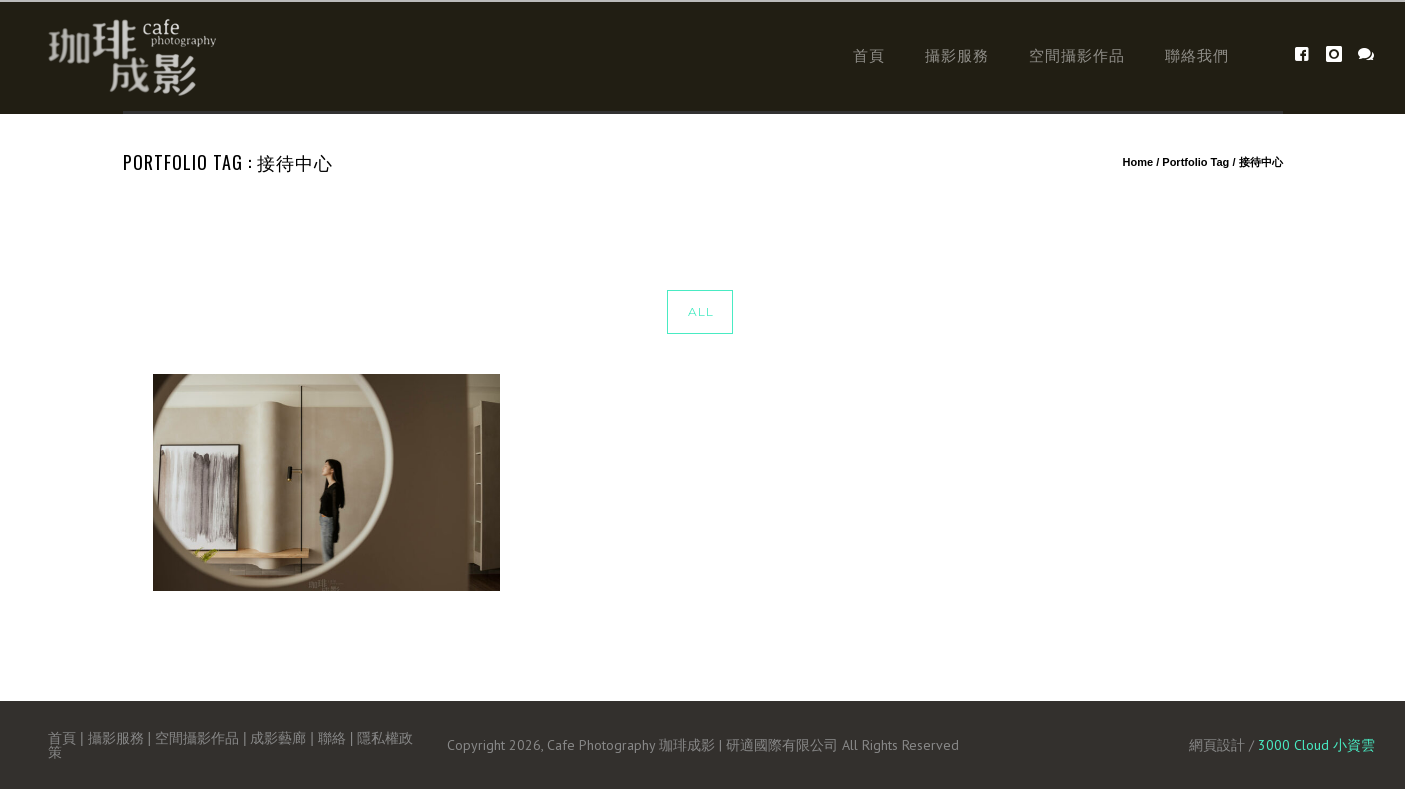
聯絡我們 (1197, 55)
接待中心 (1261, 162)
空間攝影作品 (1077, 55)
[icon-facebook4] (1307, 54)
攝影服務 (957, 55)
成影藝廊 (278, 738)
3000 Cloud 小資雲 (1316, 745)
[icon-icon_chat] (1366, 54)
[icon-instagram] (1339, 54)
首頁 (869, 55)
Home (1138, 162)
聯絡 (332, 738)
